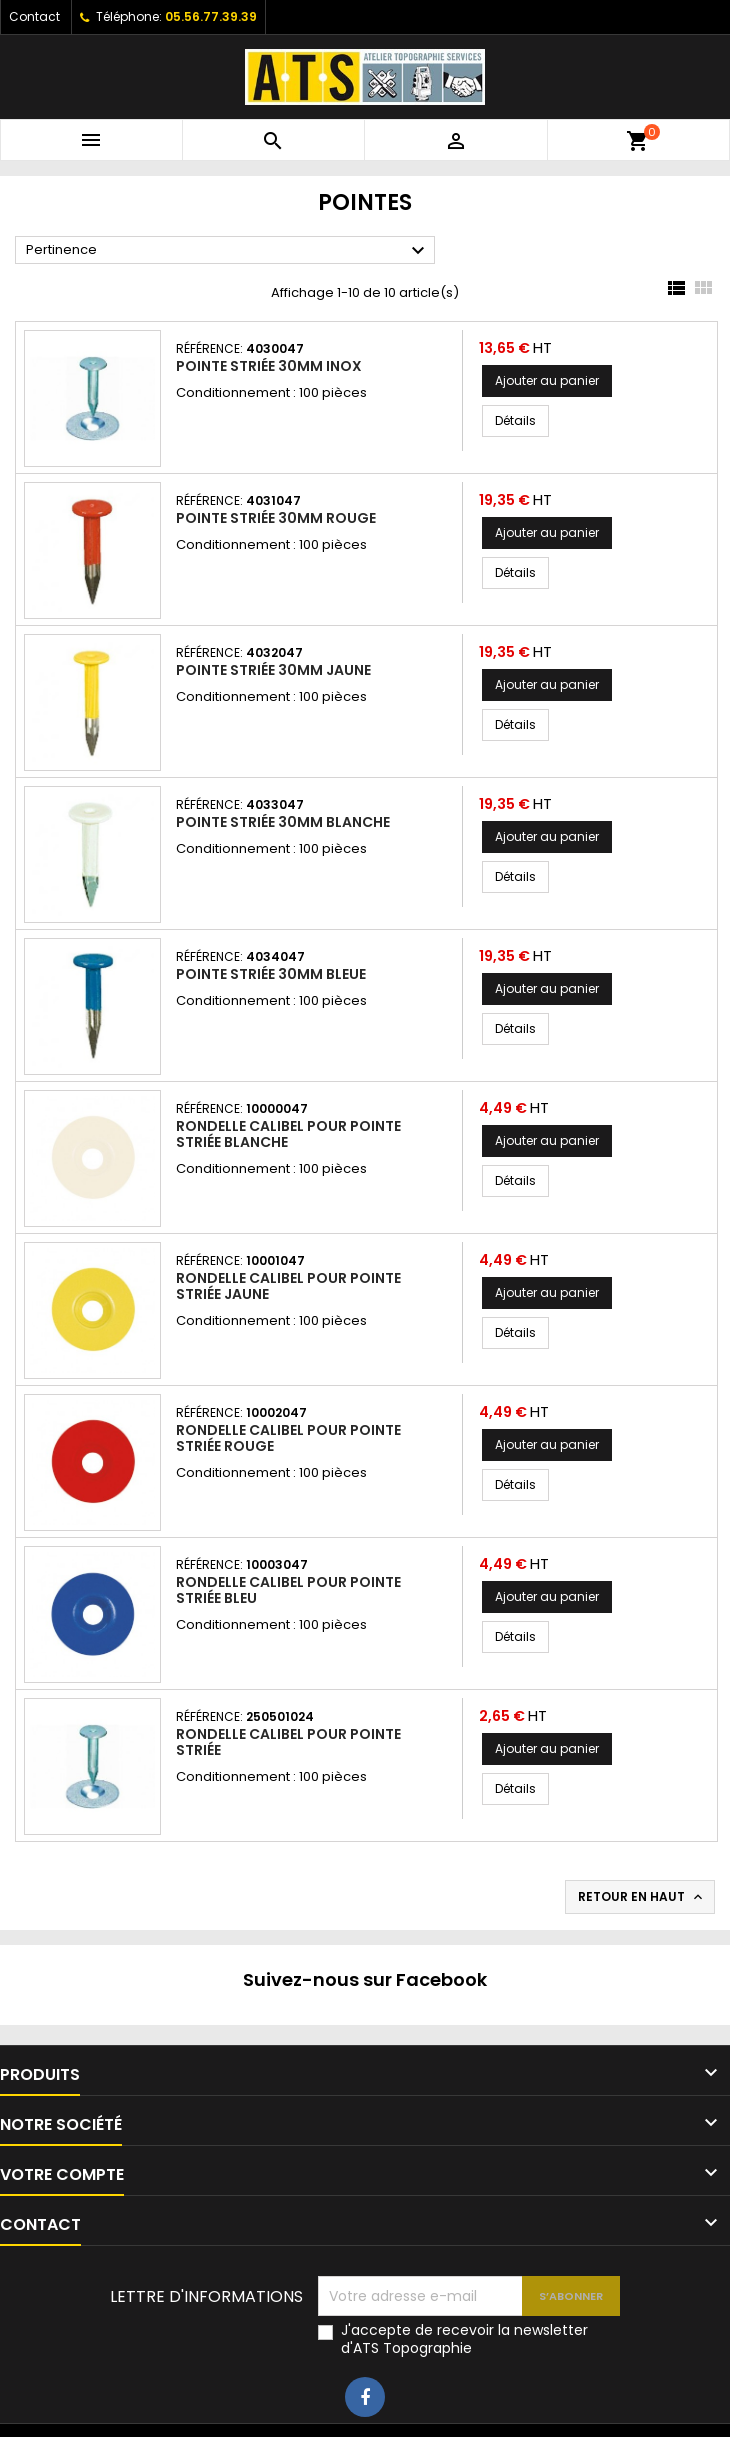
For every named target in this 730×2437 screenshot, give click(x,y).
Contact (34, 16)
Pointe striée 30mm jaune (273, 670)
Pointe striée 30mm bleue (271, 974)
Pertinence (228, 251)
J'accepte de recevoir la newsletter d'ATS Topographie (464, 2339)
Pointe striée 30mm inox (269, 366)
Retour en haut (642, 1897)
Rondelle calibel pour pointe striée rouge (288, 1438)
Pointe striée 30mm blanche (283, 822)
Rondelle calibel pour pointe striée (288, 1742)
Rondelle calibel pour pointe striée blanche (288, 1134)
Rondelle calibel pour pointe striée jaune (288, 1286)
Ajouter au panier (547, 380)
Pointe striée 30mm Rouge (276, 518)
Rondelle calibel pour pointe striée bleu (288, 1590)
